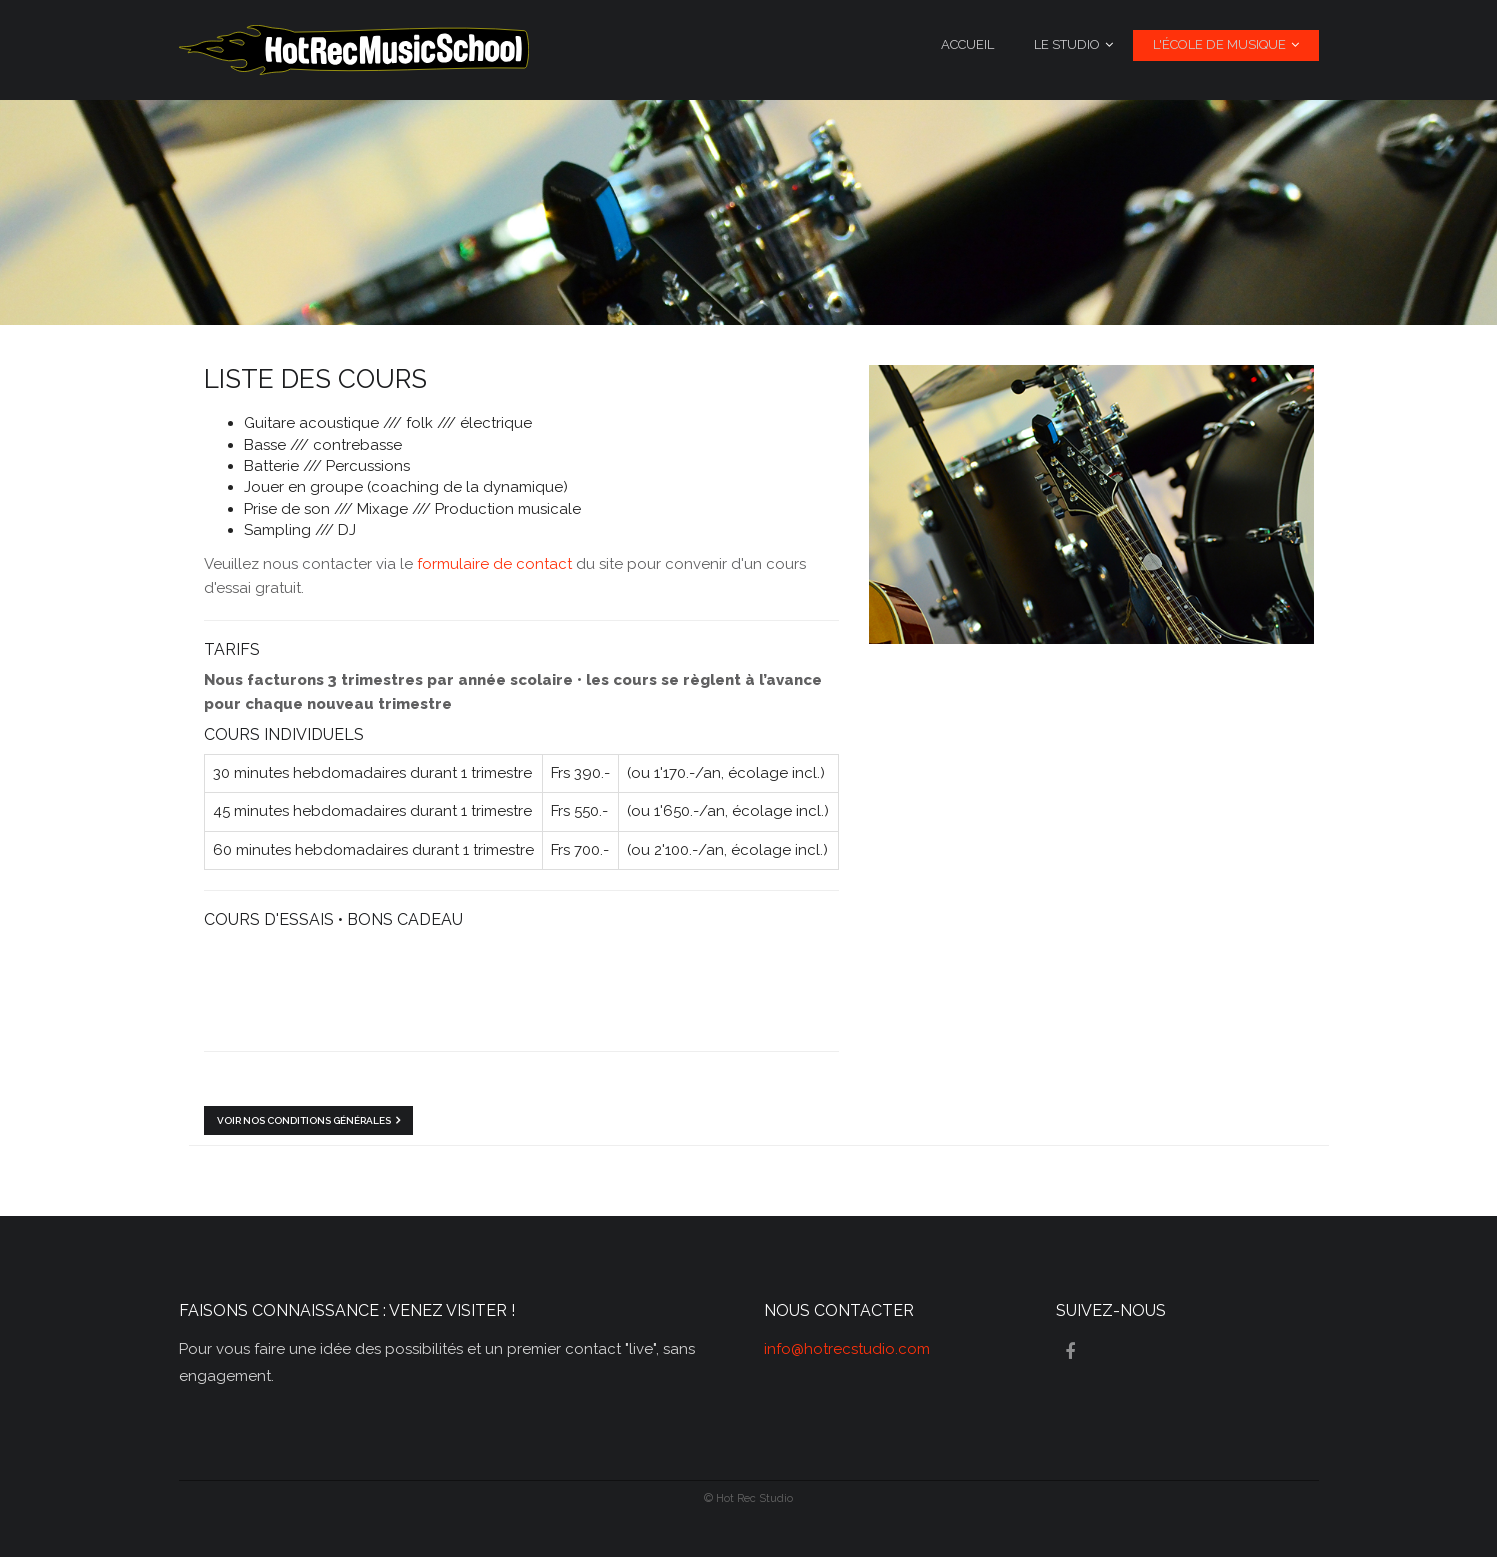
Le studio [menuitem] (1067, 44)
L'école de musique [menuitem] (1219, 44)
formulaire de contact (494, 564)
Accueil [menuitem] (967, 44)
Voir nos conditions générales (304, 1120)
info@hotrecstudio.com (847, 1349)
